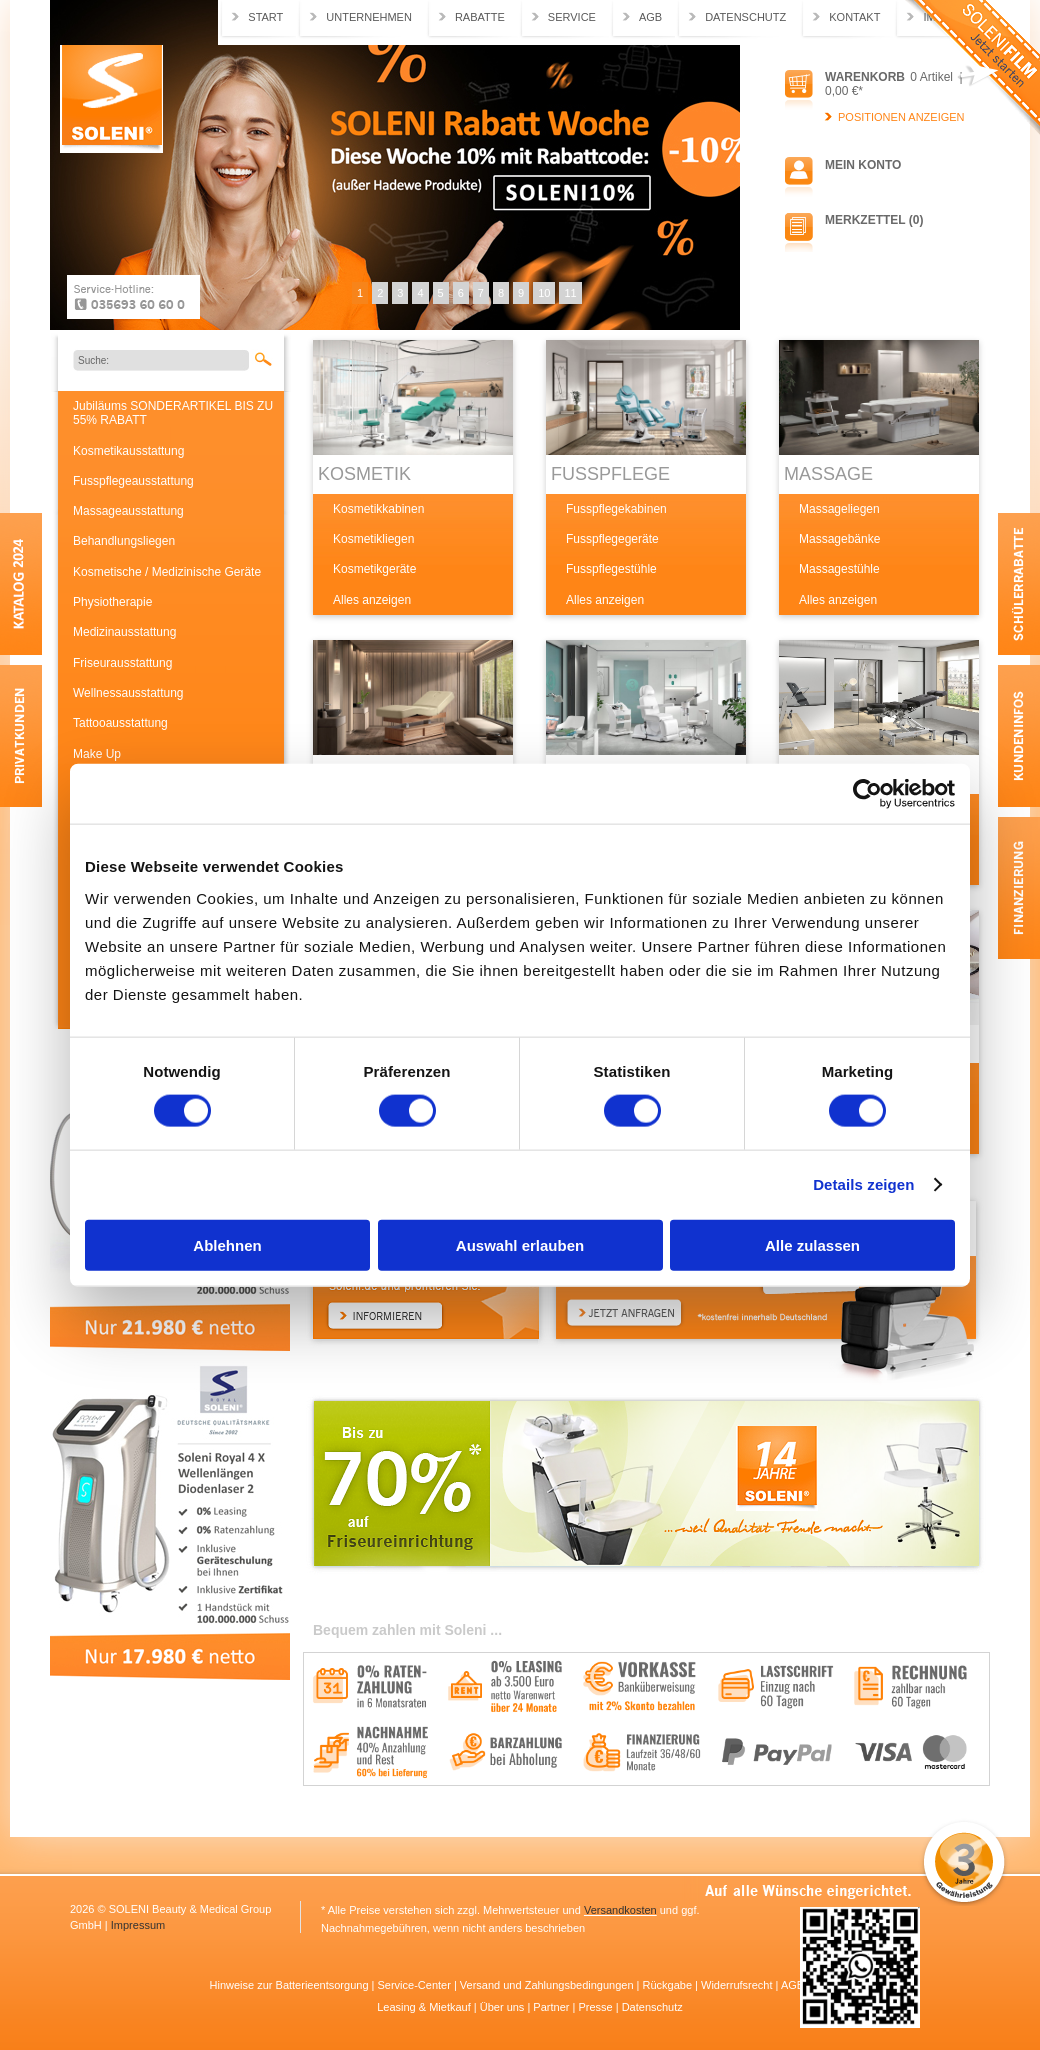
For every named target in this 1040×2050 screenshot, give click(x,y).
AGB (650, 17)
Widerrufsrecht (738, 1985)
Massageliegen (839, 509)
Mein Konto (863, 165)
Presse (596, 2007)
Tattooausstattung (120, 723)
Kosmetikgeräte (374, 569)
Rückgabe (669, 1985)
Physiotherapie (112, 602)
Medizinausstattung (124, 632)
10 (544, 293)
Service (572, 17)
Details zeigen (863, 1184)
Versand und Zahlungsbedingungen (548, 1985)
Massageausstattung (128, 511)
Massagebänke (839, 539)
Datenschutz (745, 17)
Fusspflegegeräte (612, 539)
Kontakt (854, 17)
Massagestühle (839, 569)
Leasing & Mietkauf (425, 2007)
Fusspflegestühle (611, 569)
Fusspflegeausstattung (133, 481)
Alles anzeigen (372, 600)
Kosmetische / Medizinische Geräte (167, 572)
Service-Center (415, 1985)
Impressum (138, 1925)
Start (265, 17)
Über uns (504, 2007)
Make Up (97, 754)
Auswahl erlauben (520, 1244)
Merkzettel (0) (874, 220)
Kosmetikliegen (373, 539)
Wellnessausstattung (128, 693)
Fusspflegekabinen (616, 509)
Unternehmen (369, 17)
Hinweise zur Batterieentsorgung (291, 1985)
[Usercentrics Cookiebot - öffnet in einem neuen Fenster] (867, 794)
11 (570, 293)
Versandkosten (620, 1910)
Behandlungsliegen (124, 541)
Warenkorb (865, 77)
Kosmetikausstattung (128, 451)
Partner (552, 2007)
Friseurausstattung (122, 663)
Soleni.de (111, 99)
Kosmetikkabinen (378, 509)
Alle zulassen (812, 1244)
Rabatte (480, 17)
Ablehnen (227, 1244)
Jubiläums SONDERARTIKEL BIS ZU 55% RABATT (173, 413)
